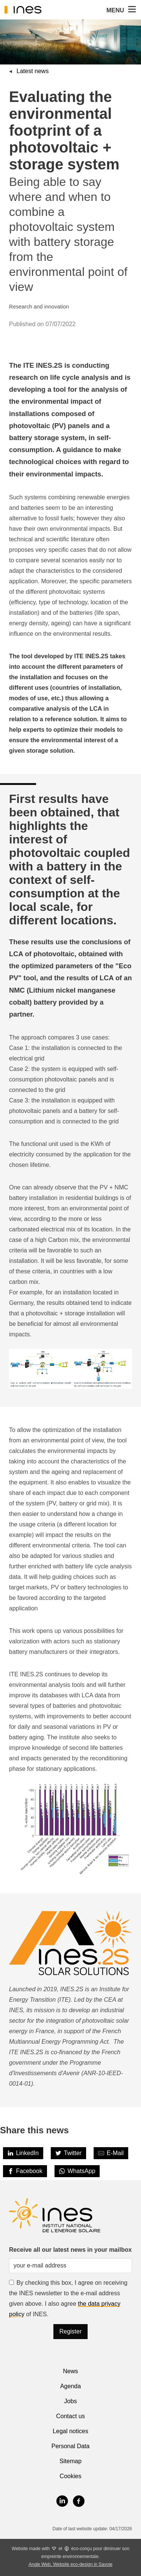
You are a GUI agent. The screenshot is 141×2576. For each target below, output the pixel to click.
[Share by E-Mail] (111, 2153)
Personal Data (70, 2446)
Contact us (70, 2416)
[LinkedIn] (23, 2153)
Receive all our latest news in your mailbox (70, 2250)
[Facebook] (25, 2171)
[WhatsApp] (77, 2171)
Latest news (33, 71)
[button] (131, 9)
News (70, 2371)
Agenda (70, 2386)
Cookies (71, 2476)
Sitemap (70, 2461)
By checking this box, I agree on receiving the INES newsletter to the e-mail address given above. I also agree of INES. (68, 2298)
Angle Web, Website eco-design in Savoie (70, 2564)
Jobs (70, 2401)
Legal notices (70, 2431)
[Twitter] (68, 2153)
